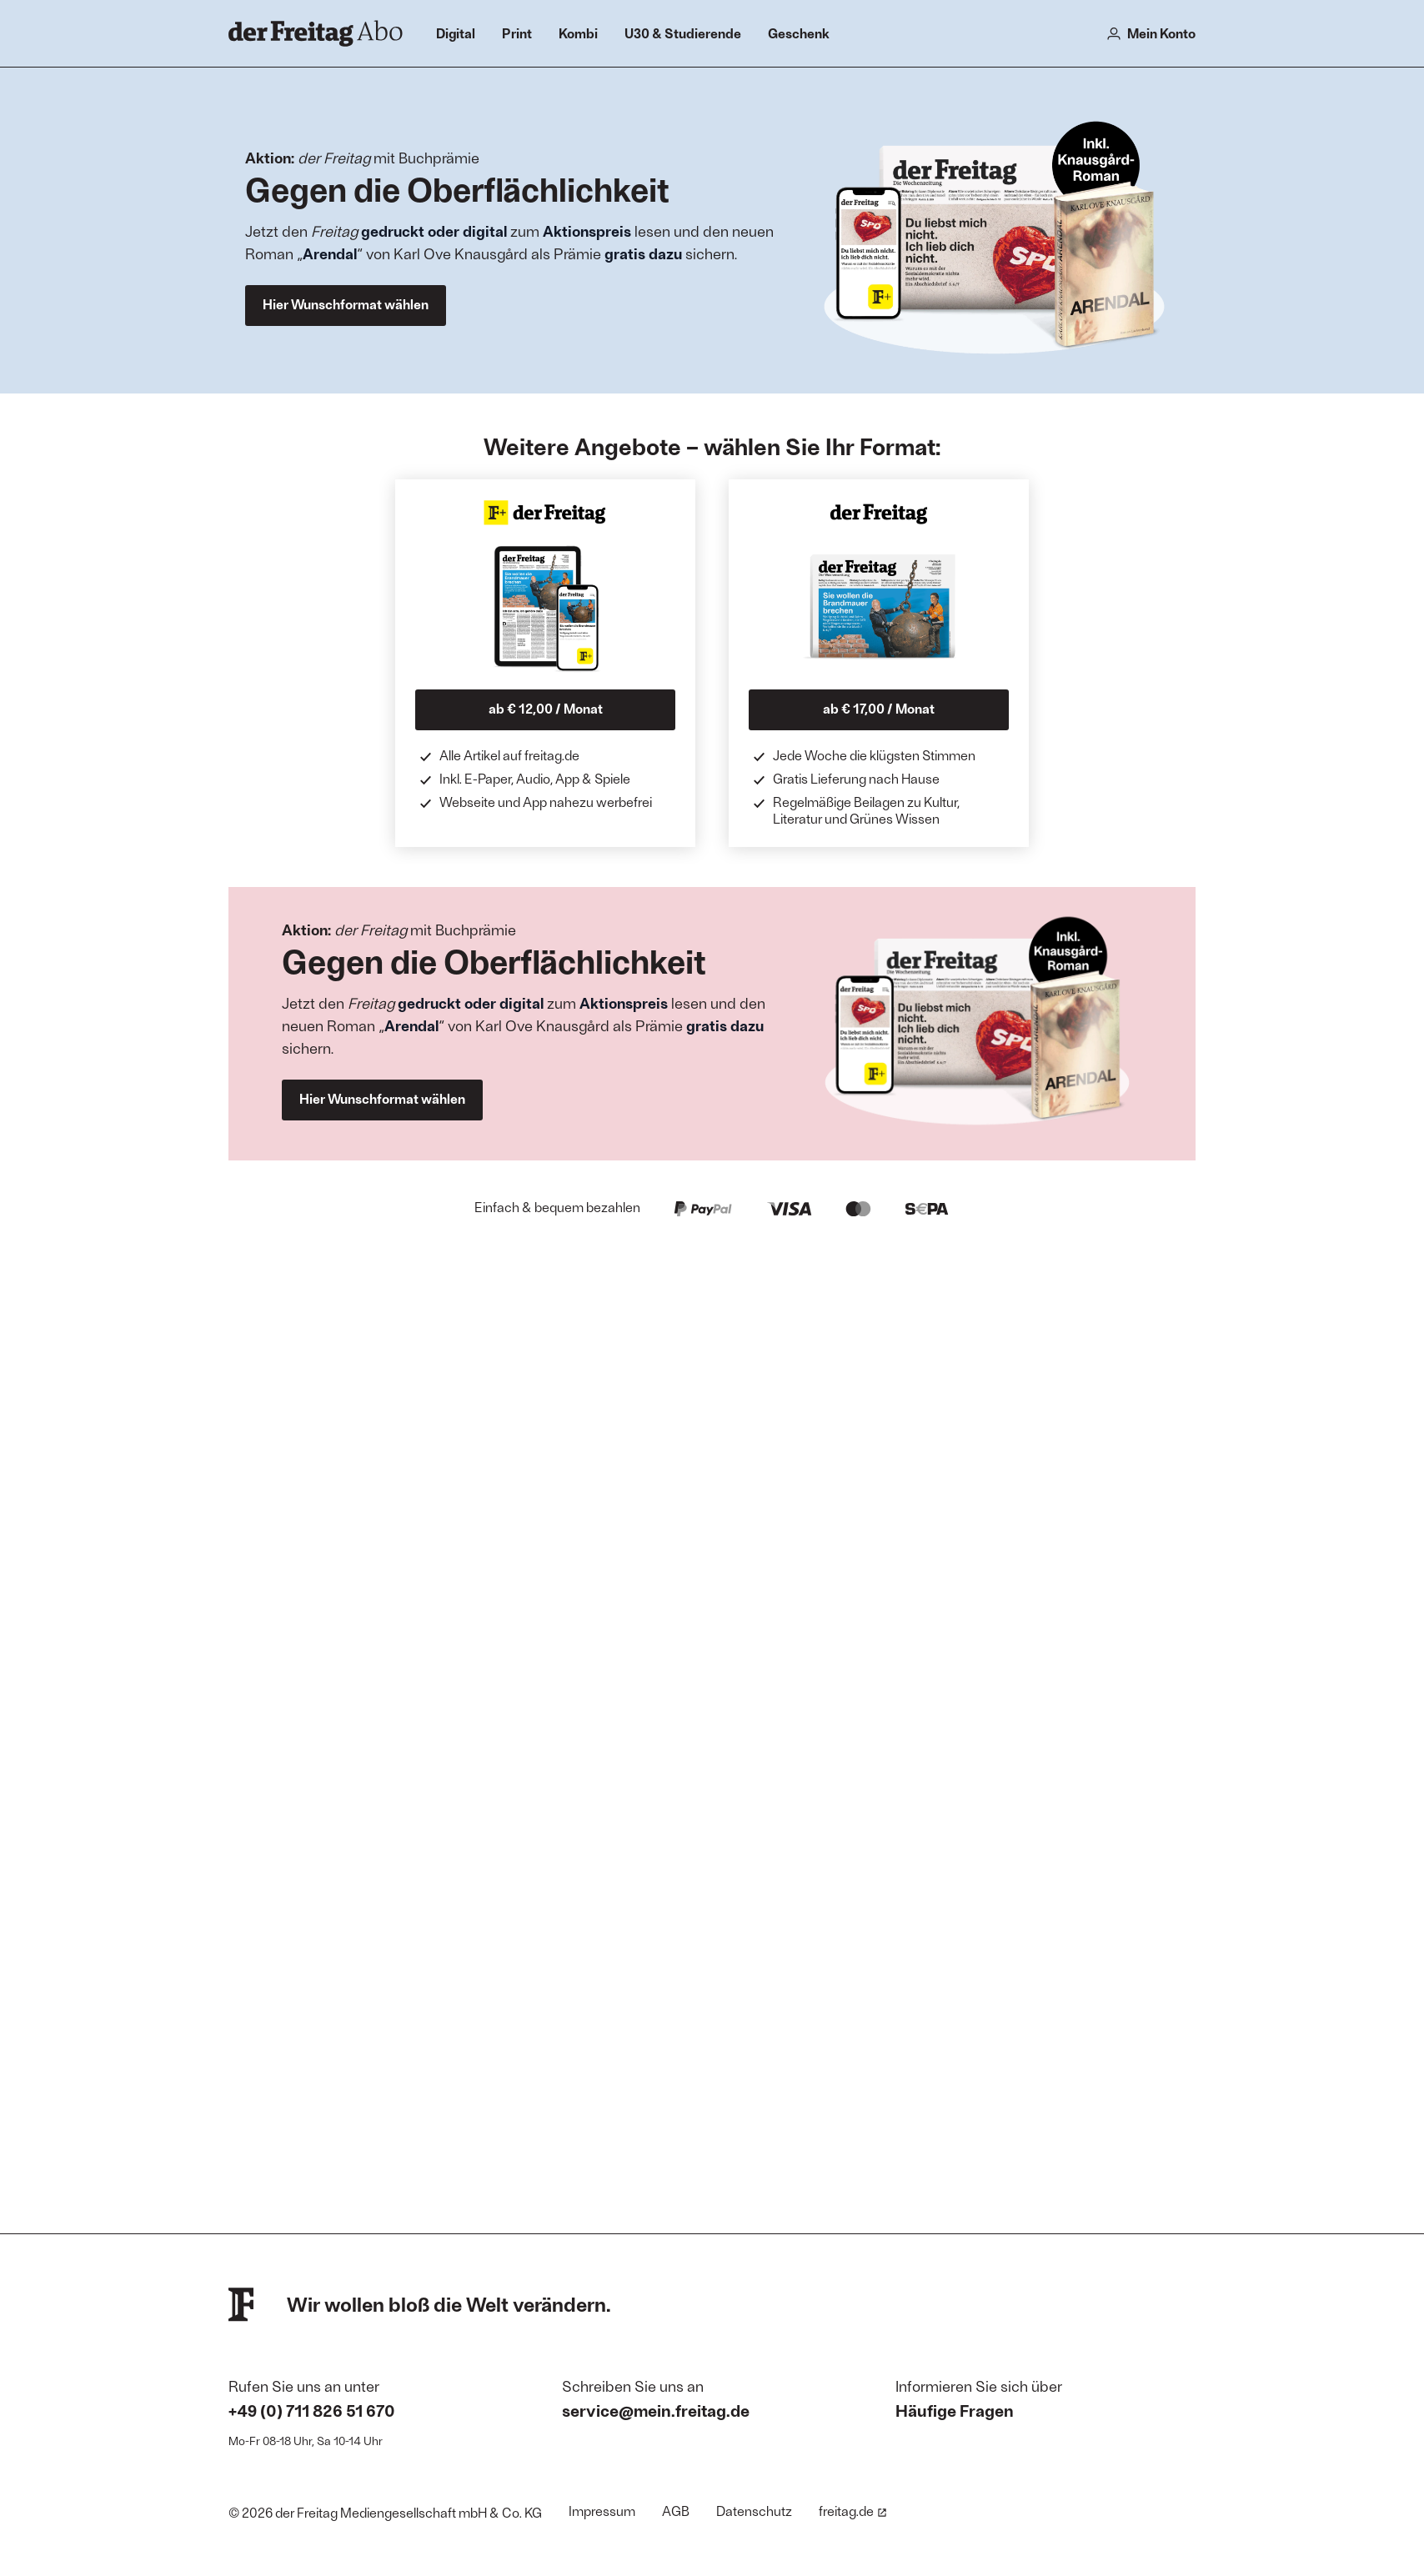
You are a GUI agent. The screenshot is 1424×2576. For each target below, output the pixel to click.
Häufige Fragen (954, 2410)
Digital (455, 33)
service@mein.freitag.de (656, 2410)
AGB (675, 2510)
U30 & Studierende (682, 33)
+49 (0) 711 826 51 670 (311, 2410)
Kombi (578, 33)
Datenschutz (754, 2510)
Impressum (602, 2510)
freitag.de (853, 2510)
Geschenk (799, 33)
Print (517, 33)
